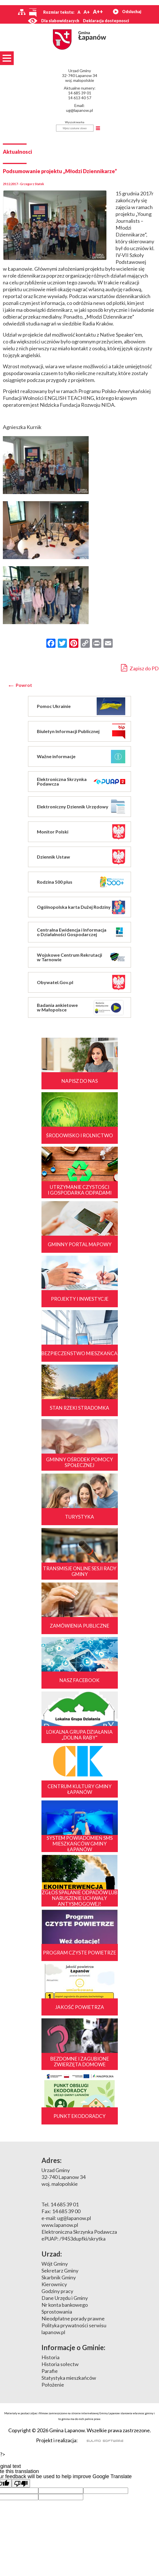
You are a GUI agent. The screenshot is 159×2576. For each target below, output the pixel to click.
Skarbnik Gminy (58, 2277)
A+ (87, 12)
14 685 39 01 (79, 92)
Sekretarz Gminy (59, 2270)
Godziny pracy (57, 2291)
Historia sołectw (60, 2364)
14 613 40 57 (79, 97)
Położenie (52, 2384)
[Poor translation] (21, 2483)
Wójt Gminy (54, 2264)
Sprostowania (56, 2311)
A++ (98, 12)
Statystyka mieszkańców (68, 2378)
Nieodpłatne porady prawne (73, 2318)
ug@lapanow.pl (79, 110)
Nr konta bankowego (64, 2305)
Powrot (24, 685)
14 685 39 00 (66, 2211)
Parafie (49, 2371)
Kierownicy (54, 2284)
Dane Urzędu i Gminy (64, 2298)
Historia (50, 2357)
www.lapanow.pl (59, 2225)
